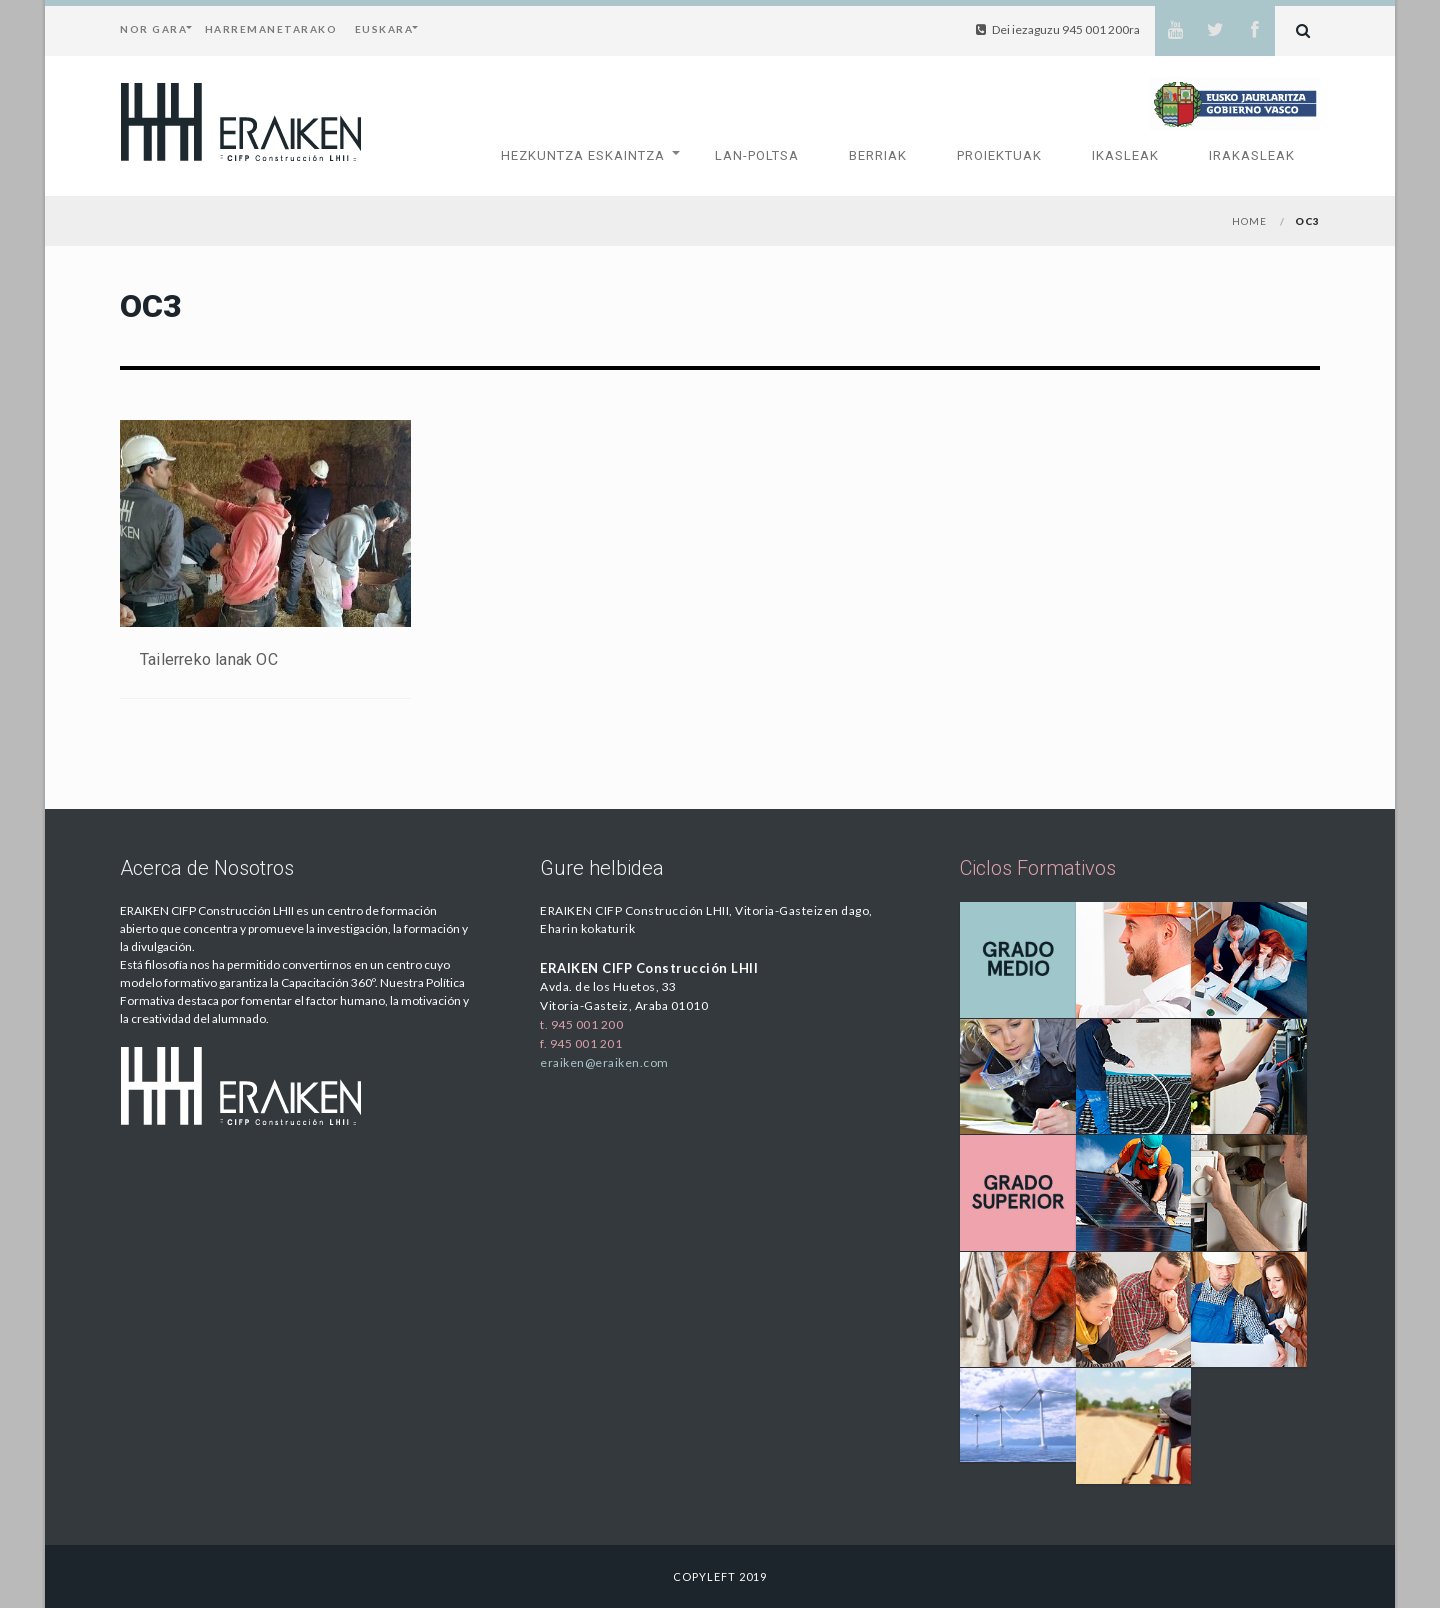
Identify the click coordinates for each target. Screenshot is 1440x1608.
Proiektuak (999, 155)
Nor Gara (153, 29)
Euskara (384, 29)
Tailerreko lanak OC (209, 659)
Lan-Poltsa (757, 155)
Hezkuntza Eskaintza (583, 155)
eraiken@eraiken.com (604, 1062)
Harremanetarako (271, 29)
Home (1249, 221)
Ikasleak (1125, 155)
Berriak (878, 155)
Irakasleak (1252, 155)
